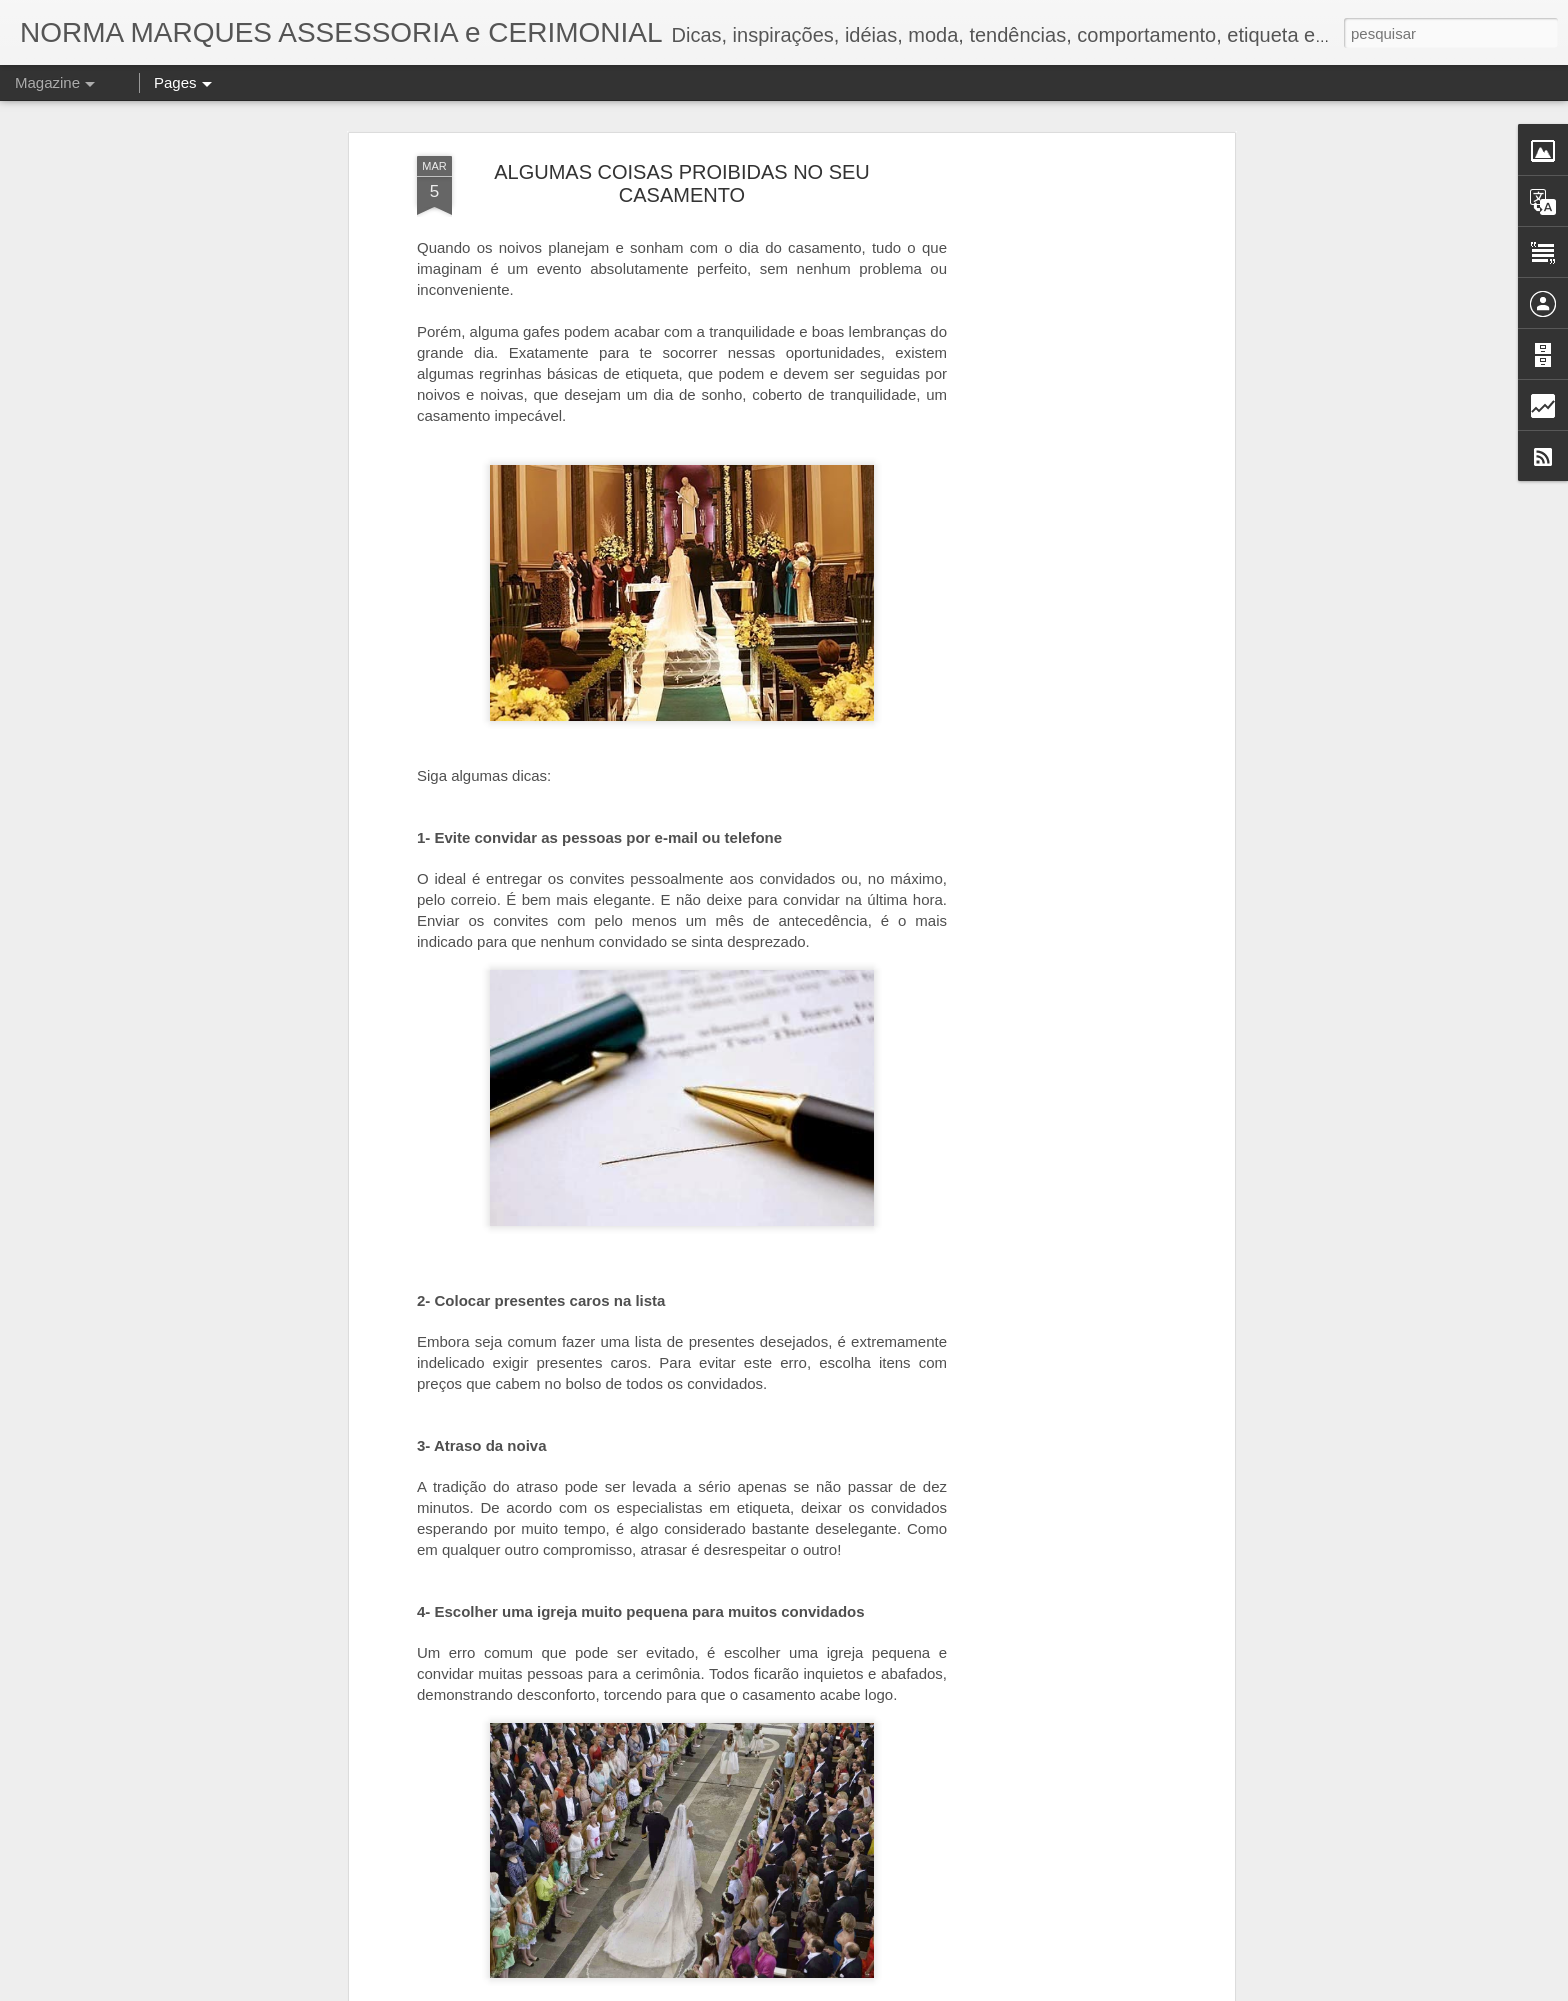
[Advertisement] (1057, 415)
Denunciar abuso (972, 1990)
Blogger (906, 1990)
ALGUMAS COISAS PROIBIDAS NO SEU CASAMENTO (682, 127)
